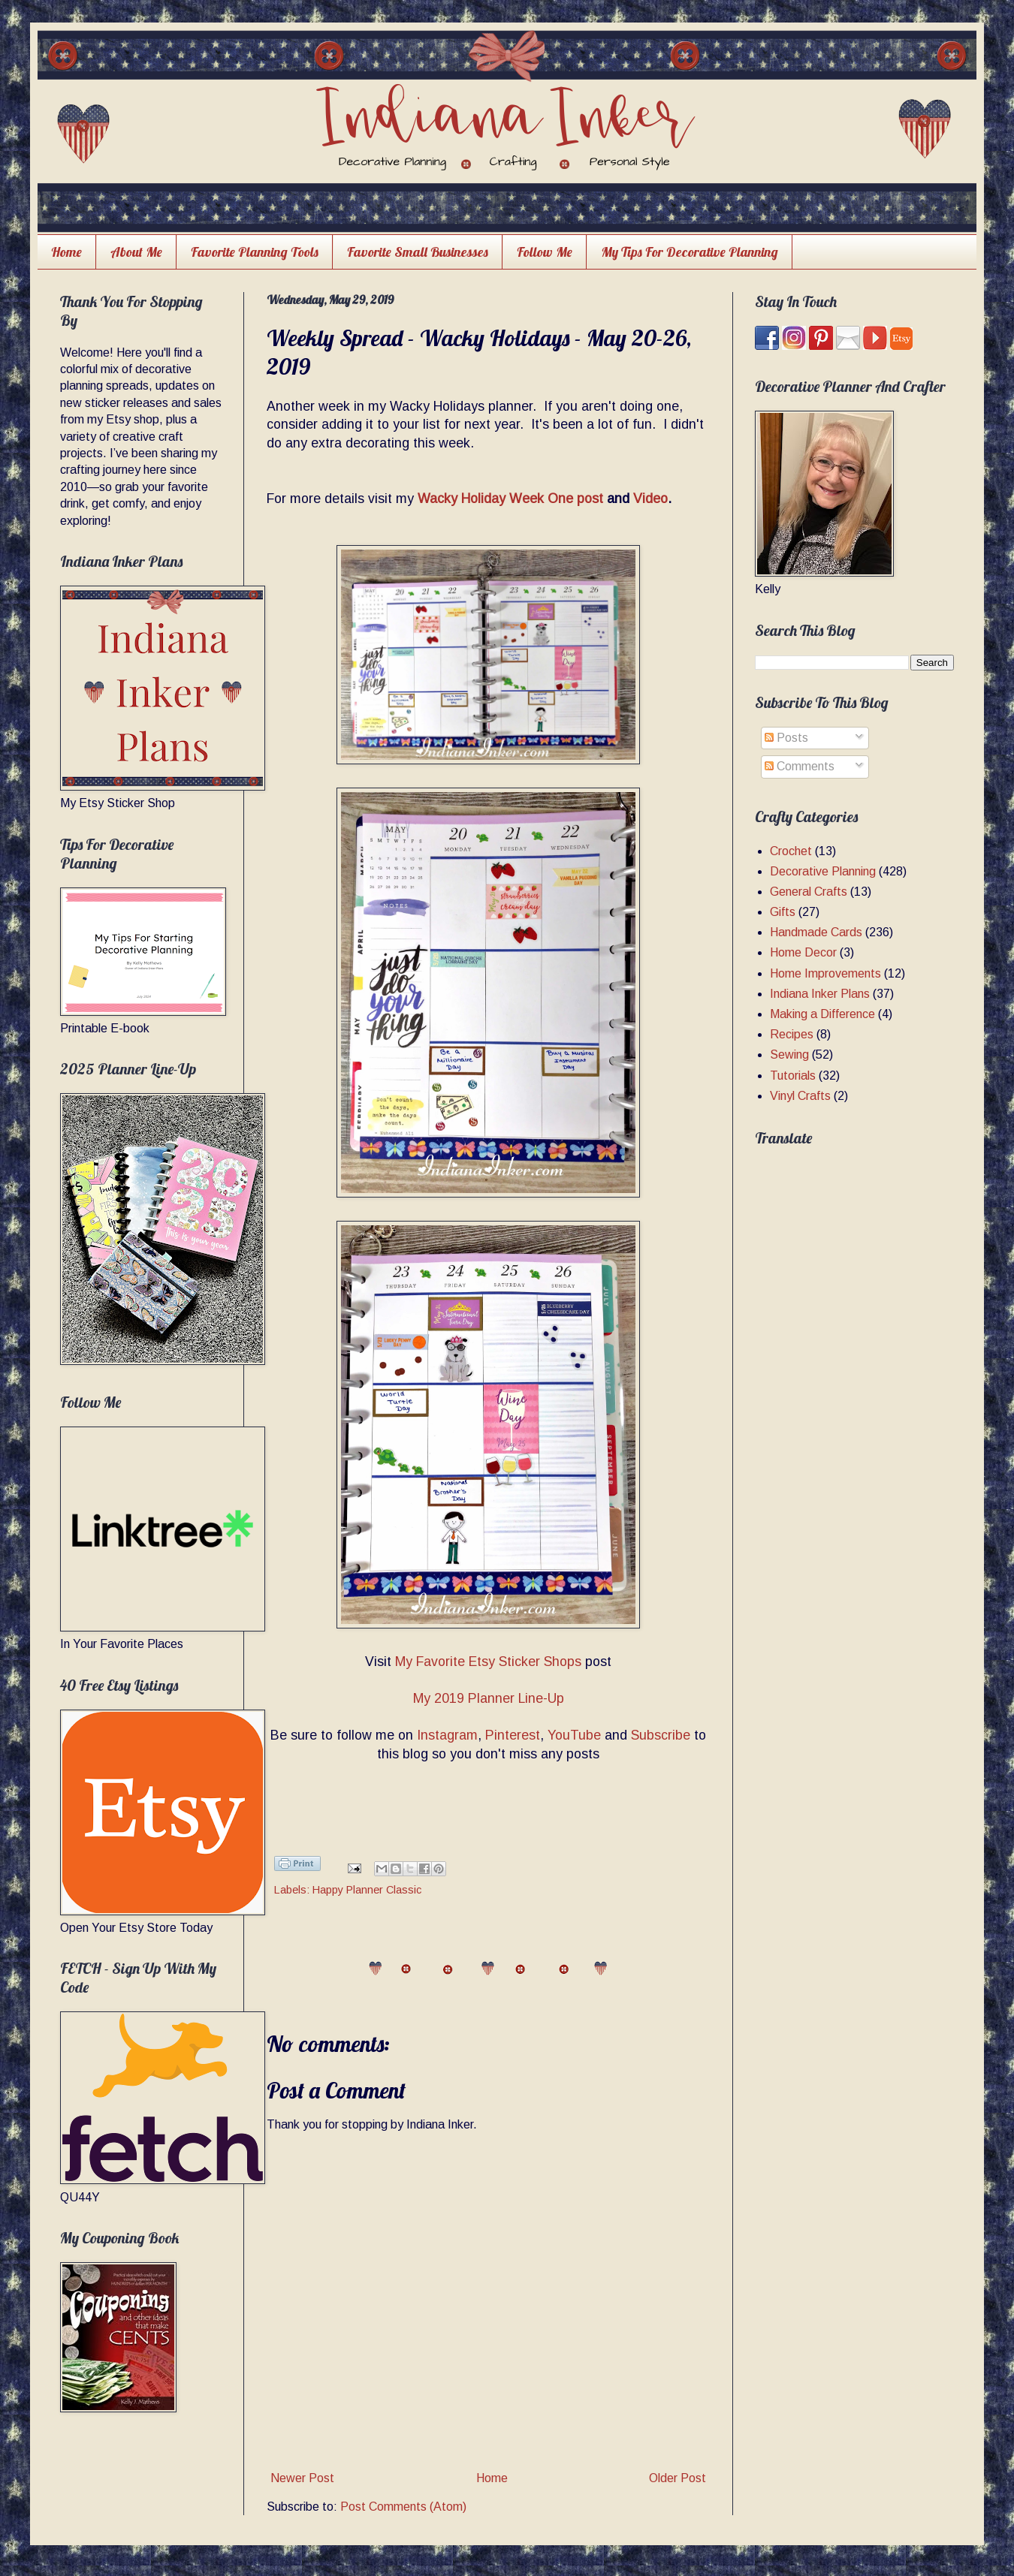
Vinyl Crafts (800, 1095)
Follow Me (544, 252)
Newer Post (302, 2478)
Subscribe (660, 1735)
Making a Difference (822, 1014)
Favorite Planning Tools (254, 252)
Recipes (791, 1034)
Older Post (677, 2478)
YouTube (574, 1735)
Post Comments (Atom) (403, 2506)
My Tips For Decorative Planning (689, 252)
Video (650, 498)
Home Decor (803, 952)
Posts (786, 737)
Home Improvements (825, 973)
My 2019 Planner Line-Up (488, 1698)
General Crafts (808, 891)
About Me (136, 252)
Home (66, 252)
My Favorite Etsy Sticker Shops (488, 1661)
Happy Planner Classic (366, 1890)
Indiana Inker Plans (820, 993)
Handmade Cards (816, 932)
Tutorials (793, 1075)
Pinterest (512, 1735)
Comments (799, 766)
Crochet (791, 851)
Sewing (789, 1054)
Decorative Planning (823, 871)
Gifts (782, 911)
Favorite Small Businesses (417, 252)
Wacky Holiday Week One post (510, 498)
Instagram (447, 1735)
